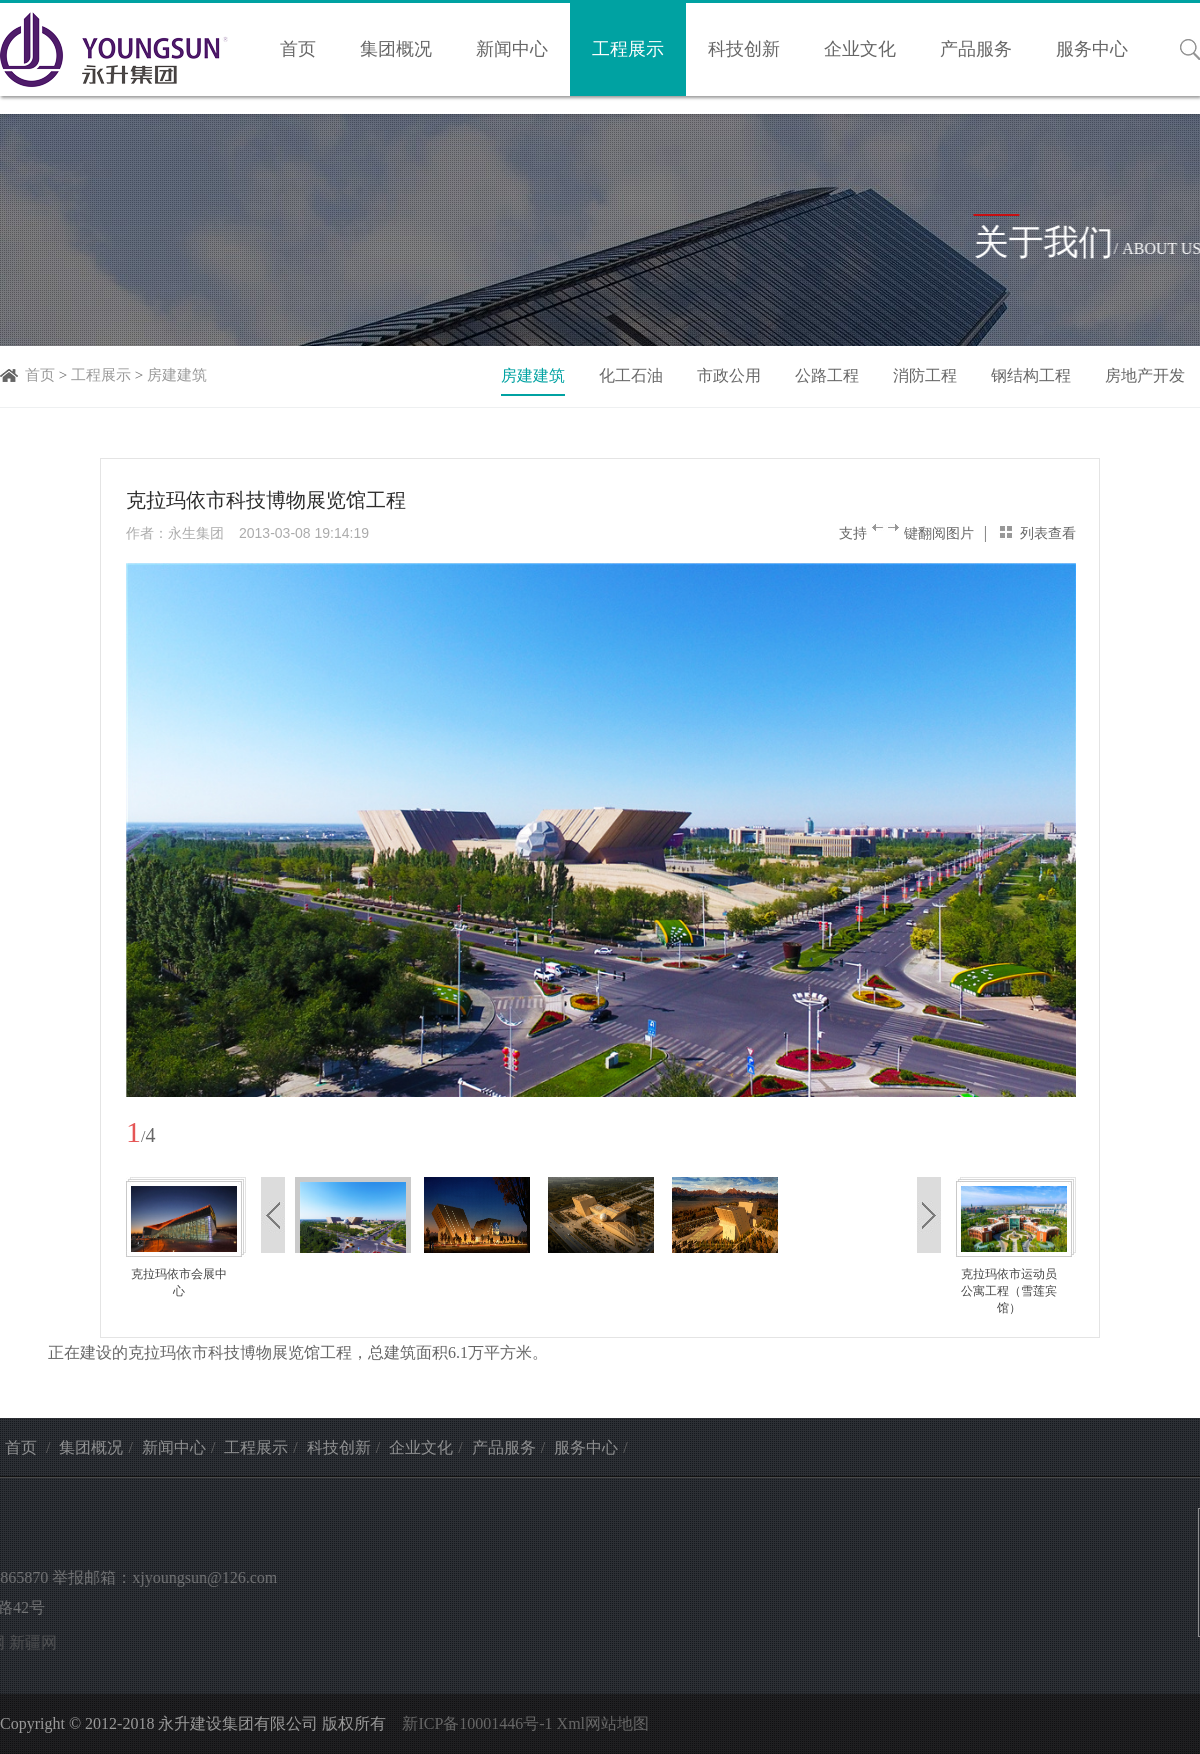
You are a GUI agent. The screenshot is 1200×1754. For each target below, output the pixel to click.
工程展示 (628, 49)
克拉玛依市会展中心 (179, 1282)
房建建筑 (177, 375)
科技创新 (744, 49)
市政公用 (729, 375)
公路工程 (827, 375)
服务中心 (1092, 49)
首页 (298, 49)
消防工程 (925, 375)
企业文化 (860, 49)
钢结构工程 (1031, 375)
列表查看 (1048, 533)
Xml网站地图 (603, 1723)
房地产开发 (1145, 375)
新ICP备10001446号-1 (477, 1723)
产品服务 (976, 49)
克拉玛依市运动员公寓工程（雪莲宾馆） (1009, 1291)
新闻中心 (512, 49)
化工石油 (631, 375)
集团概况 (396, 49)
